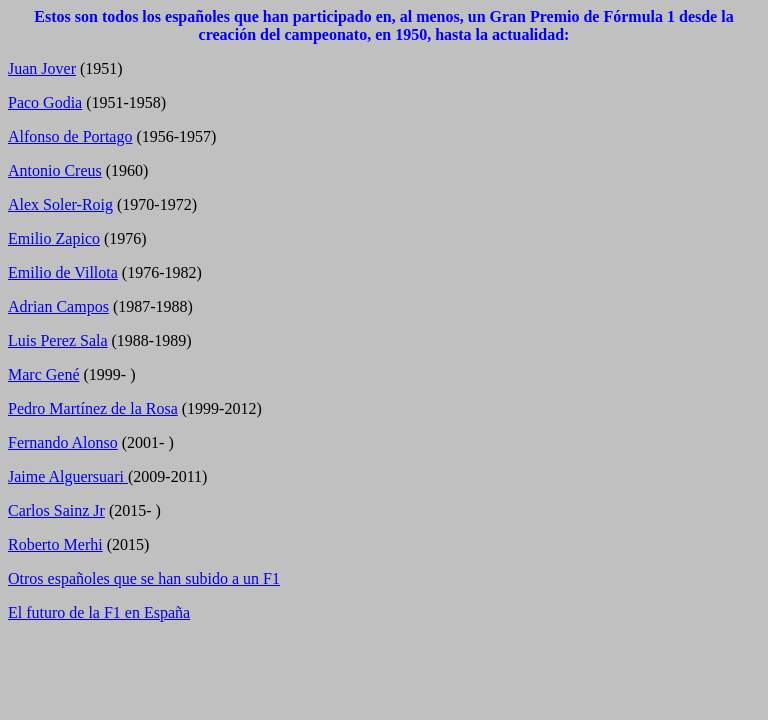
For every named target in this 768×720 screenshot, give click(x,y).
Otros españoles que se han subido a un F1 (144, 578)
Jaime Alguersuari (68, 476)
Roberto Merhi (55, 544)
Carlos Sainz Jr (56, 510)
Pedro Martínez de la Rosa (93, 408)
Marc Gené (44, 374)
